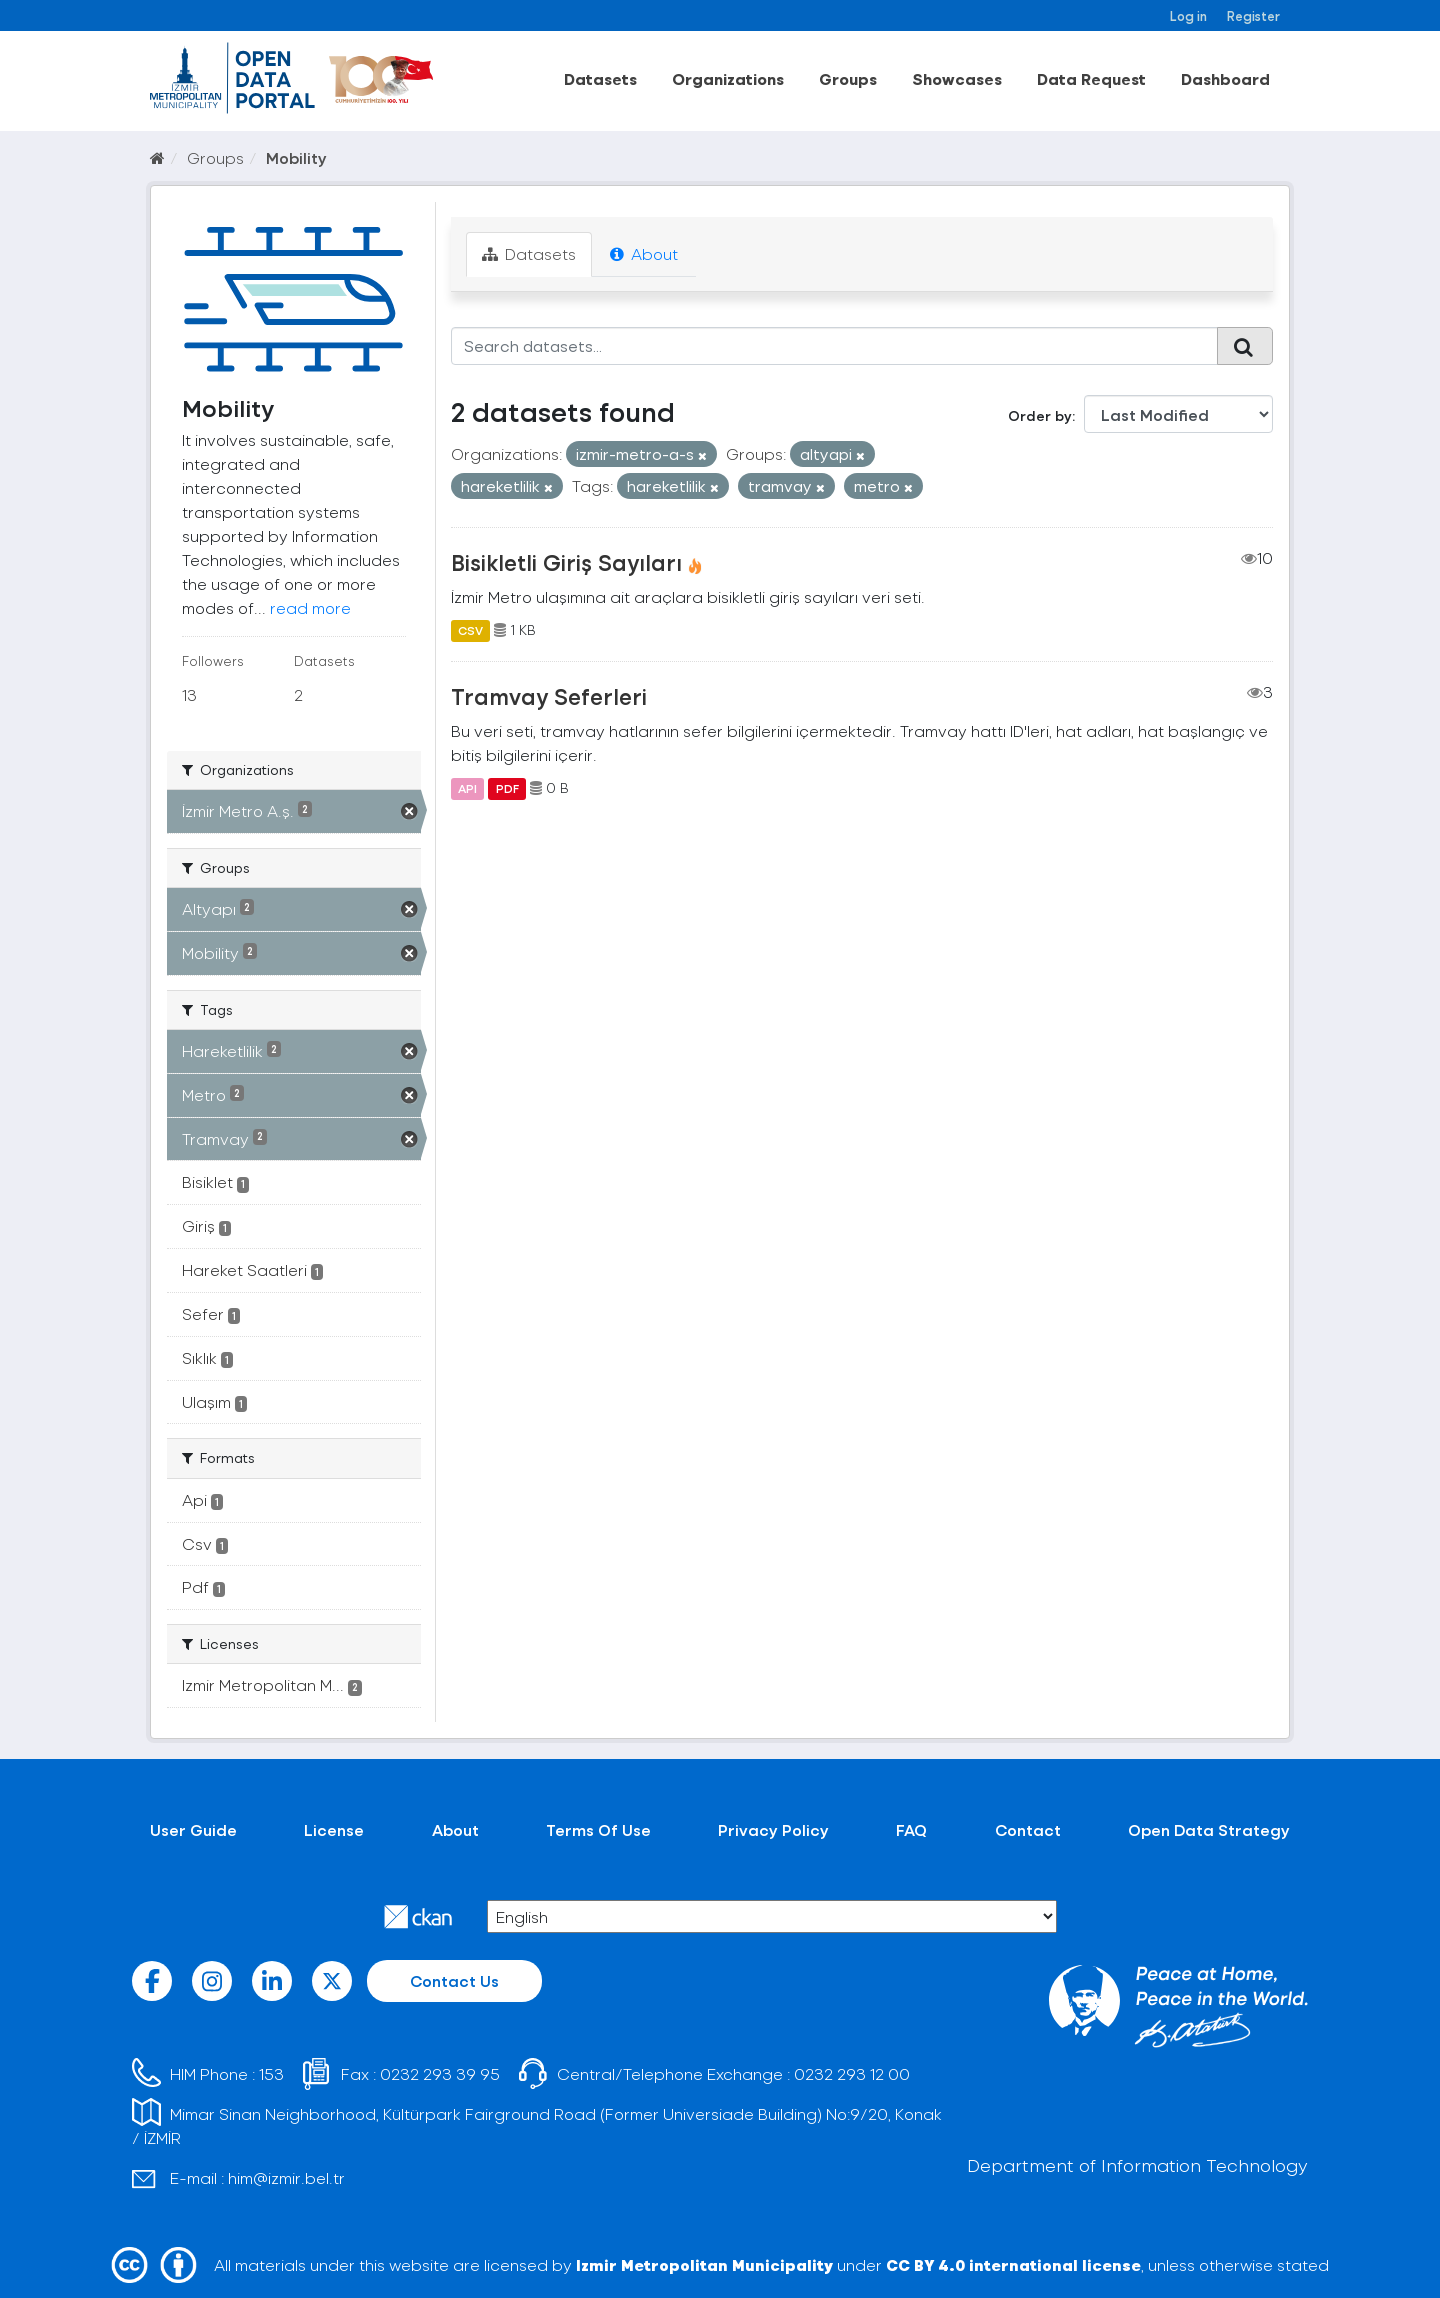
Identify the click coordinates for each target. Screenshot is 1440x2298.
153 (271, 2073)
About (644, 253)
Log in (1188, 15)
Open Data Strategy (1209, 1829)
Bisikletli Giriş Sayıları (566, 562)
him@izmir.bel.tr (286, 2177)
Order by (1040, 415)
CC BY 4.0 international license (1013, 2264)
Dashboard (1225, 78)
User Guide (193, 1829)
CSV (470, 630)
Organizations (728, 78)
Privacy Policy (773, 1829)
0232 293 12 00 (852, 2073)
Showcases (957, 78)
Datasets (600, 78)
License (334, 1829)
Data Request (1091, 78)
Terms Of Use (598, 1829)
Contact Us (454, 1980)
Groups (848, 78)
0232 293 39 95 (440, 2073)
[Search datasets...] (834, 346)
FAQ (911, 1829)
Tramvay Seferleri (549, 696)
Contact (1028, 1829)
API (467, 788)
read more (310, 607)
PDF (507, 788)
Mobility (296, 157)
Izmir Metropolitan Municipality (704, 2264)
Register (1253, 15)
